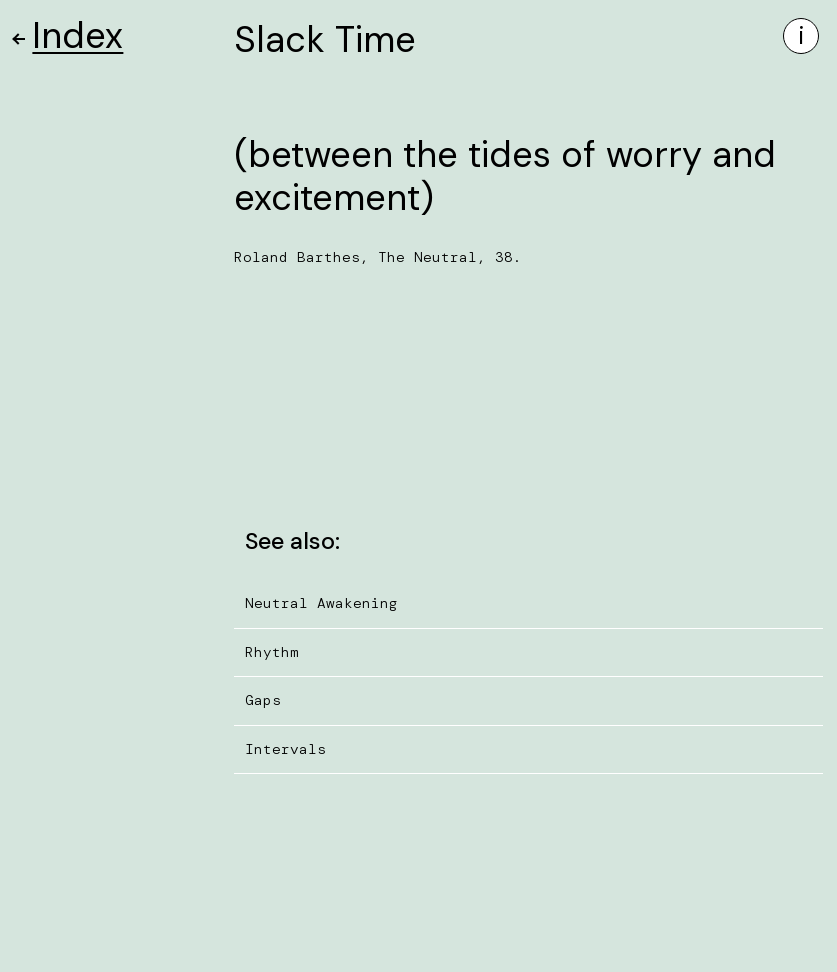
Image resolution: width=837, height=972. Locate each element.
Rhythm (272, 652)
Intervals (285, 749)
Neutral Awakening (321, 603)
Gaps (263, 700)
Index (68, 35)
